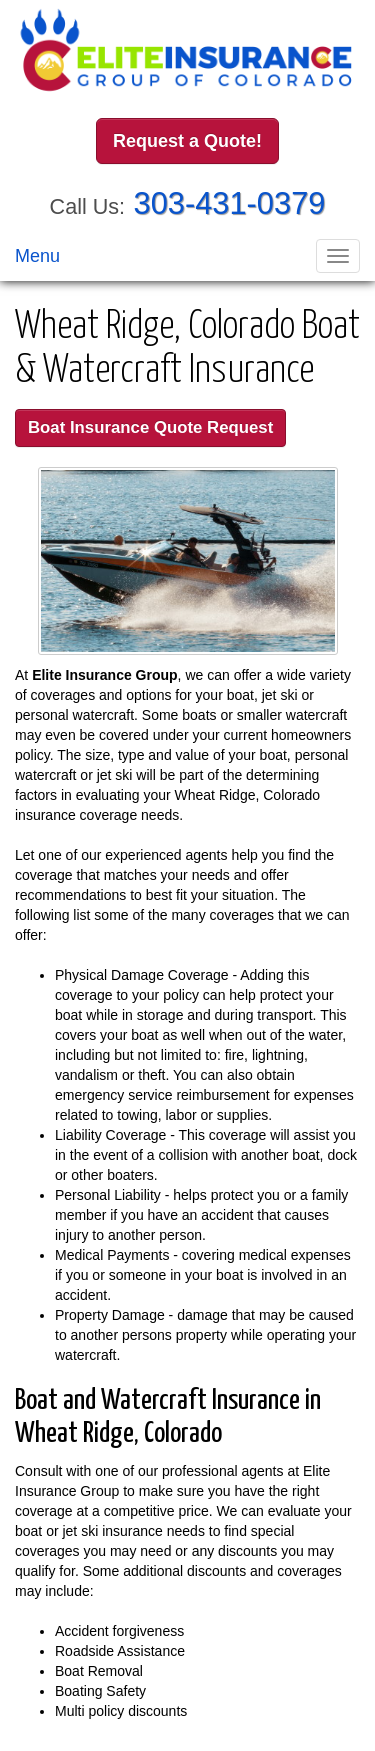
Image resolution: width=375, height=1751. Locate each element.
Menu (37, 256)
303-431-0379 (230, 203)
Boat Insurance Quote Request (150, 427)
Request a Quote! (187, 141)
